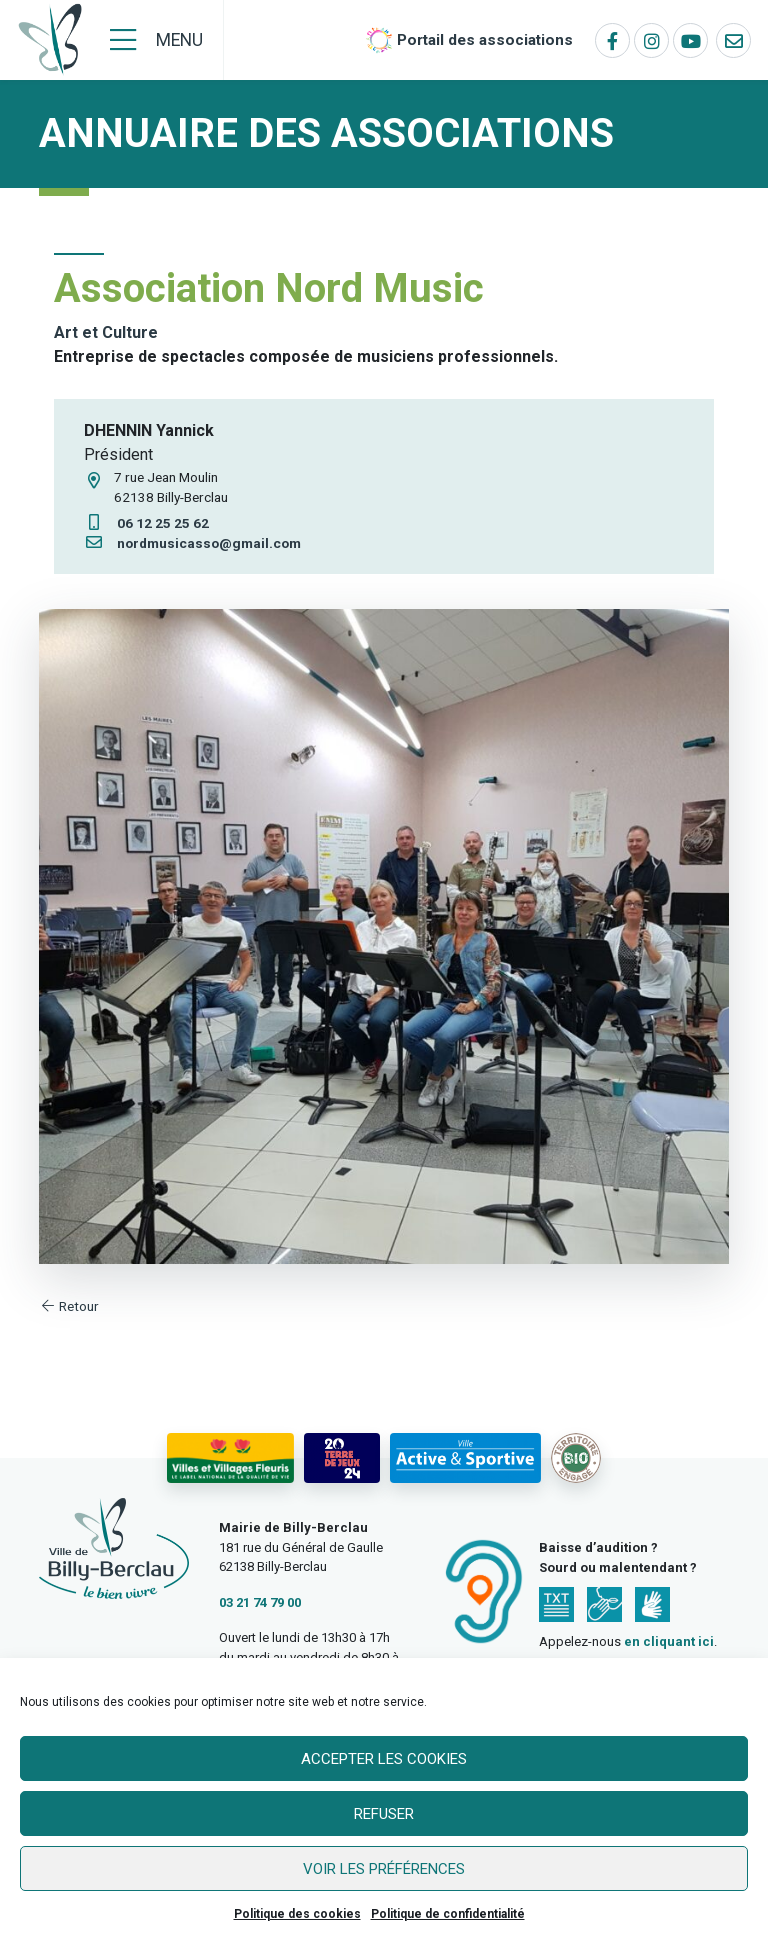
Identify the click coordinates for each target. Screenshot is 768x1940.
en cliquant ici (669, 1641)
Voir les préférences (384, 1869)
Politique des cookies (297, 1914)
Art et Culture (106, 332)
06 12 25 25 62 (146, 523)
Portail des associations (485, 40)
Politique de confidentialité (448, 1914)
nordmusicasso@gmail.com (192, 543)
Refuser (384, 1814)
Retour (69, 1306)
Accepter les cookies (384, 1759)
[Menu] (156, 40)
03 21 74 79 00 (260, 1602)
